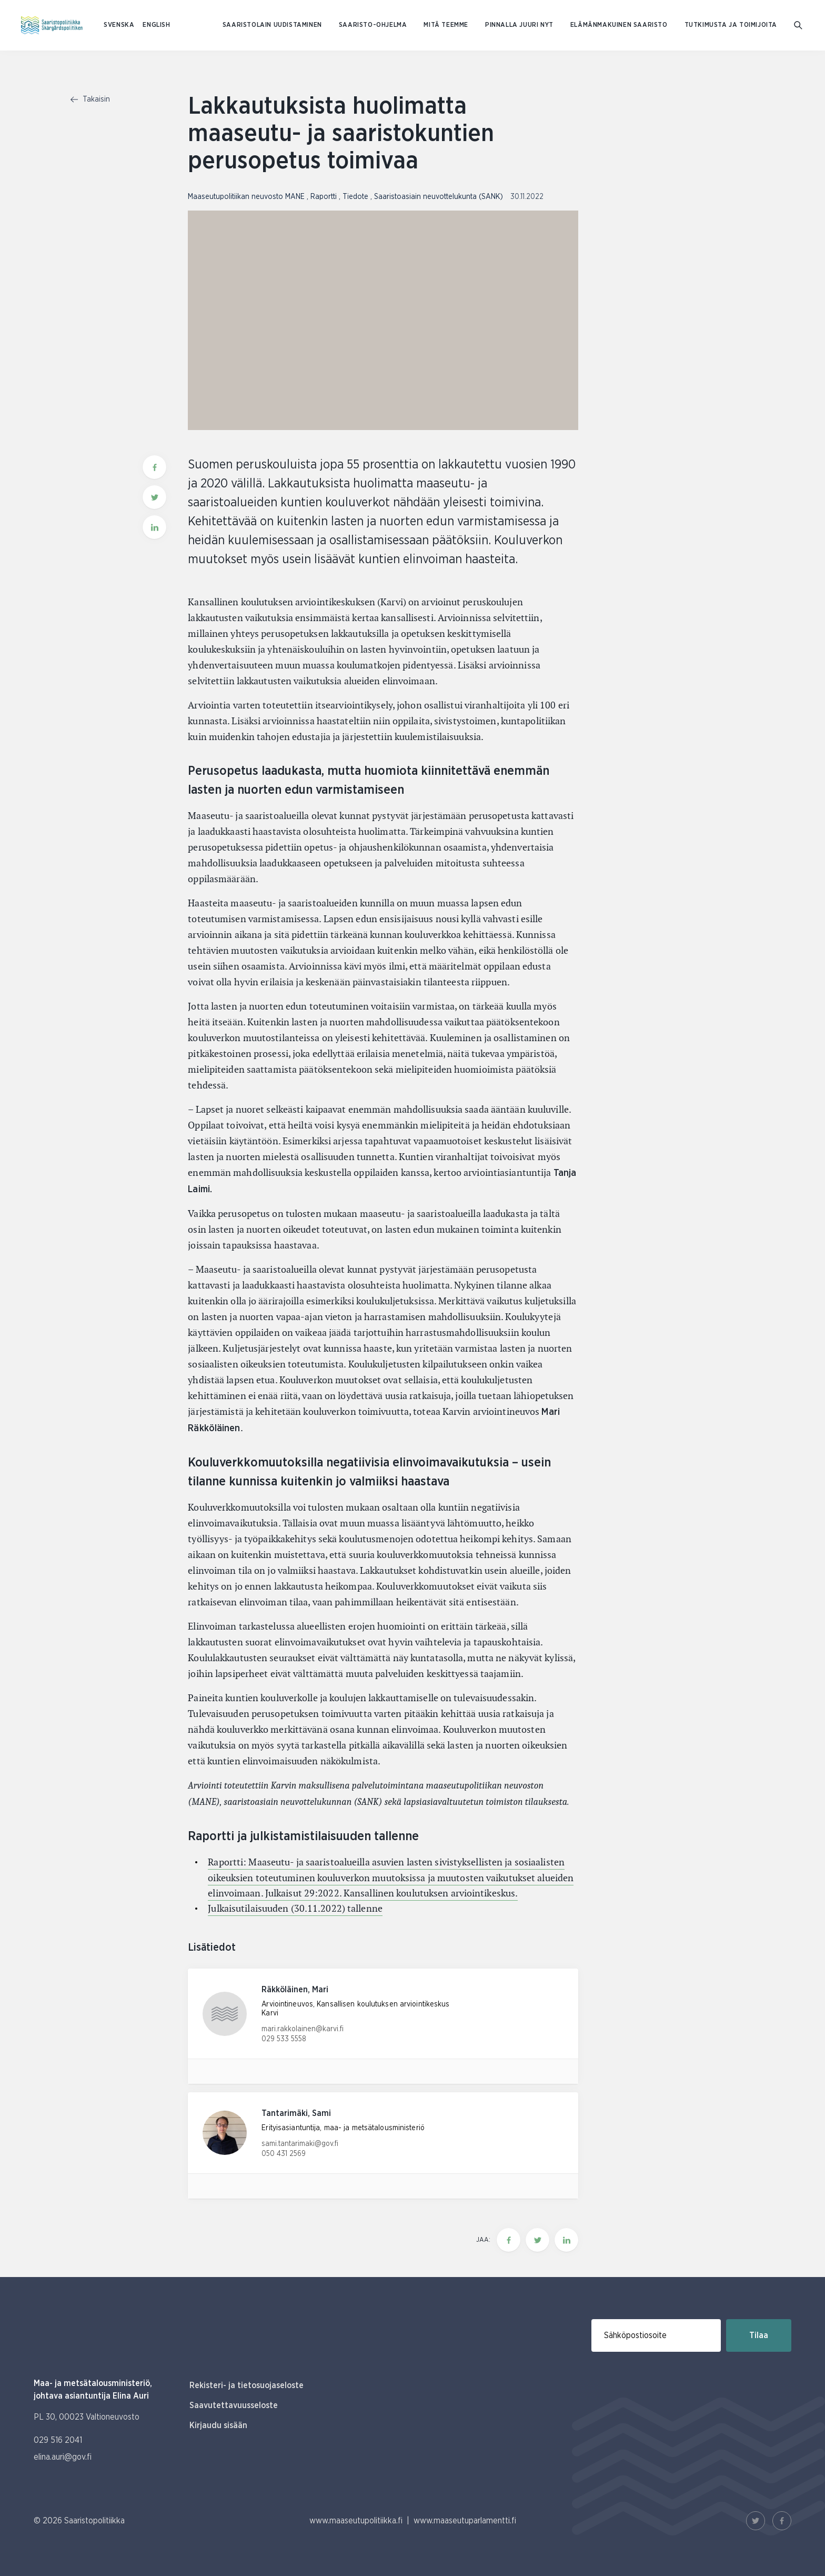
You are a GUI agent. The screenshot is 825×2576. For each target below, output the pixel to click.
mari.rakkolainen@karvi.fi (302, 2029)
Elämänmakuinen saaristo (619, 25)
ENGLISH (156, 25)
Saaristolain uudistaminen (272, 25)
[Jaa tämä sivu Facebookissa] (508, 2240)
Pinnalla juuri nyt (519, 25)
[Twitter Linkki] (755, 2520)
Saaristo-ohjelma (373, 25)
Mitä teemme (446, 25)
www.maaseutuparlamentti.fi (465, 2521)
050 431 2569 (283, 2154)
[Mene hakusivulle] (799, 26)
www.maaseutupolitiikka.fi (356, 2521)
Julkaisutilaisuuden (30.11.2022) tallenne (295, 1908)
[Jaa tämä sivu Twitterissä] (537, 2240)
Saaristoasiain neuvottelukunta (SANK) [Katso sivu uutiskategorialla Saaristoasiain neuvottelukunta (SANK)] (439, 197)
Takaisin (90, 99)
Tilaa (758, 2335)
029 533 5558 (283, 2039)
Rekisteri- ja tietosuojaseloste (246, 2385)
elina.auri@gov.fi (63, 2457)
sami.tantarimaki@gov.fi (299, 2144)
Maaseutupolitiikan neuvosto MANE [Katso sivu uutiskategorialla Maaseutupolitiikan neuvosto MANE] (247, 197)
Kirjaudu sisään (218, 2425)
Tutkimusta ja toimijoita (731, 25)
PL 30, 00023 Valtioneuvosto (86, 2417)
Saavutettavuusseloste (233, 2405)
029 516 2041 (58, 2440)
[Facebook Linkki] (781, 2520)
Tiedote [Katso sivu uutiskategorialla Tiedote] (356, 197)
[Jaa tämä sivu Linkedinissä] (566, 2240)
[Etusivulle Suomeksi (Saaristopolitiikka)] (52, 25)
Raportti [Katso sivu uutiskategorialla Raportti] (324, 197)
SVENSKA (119, 25)
